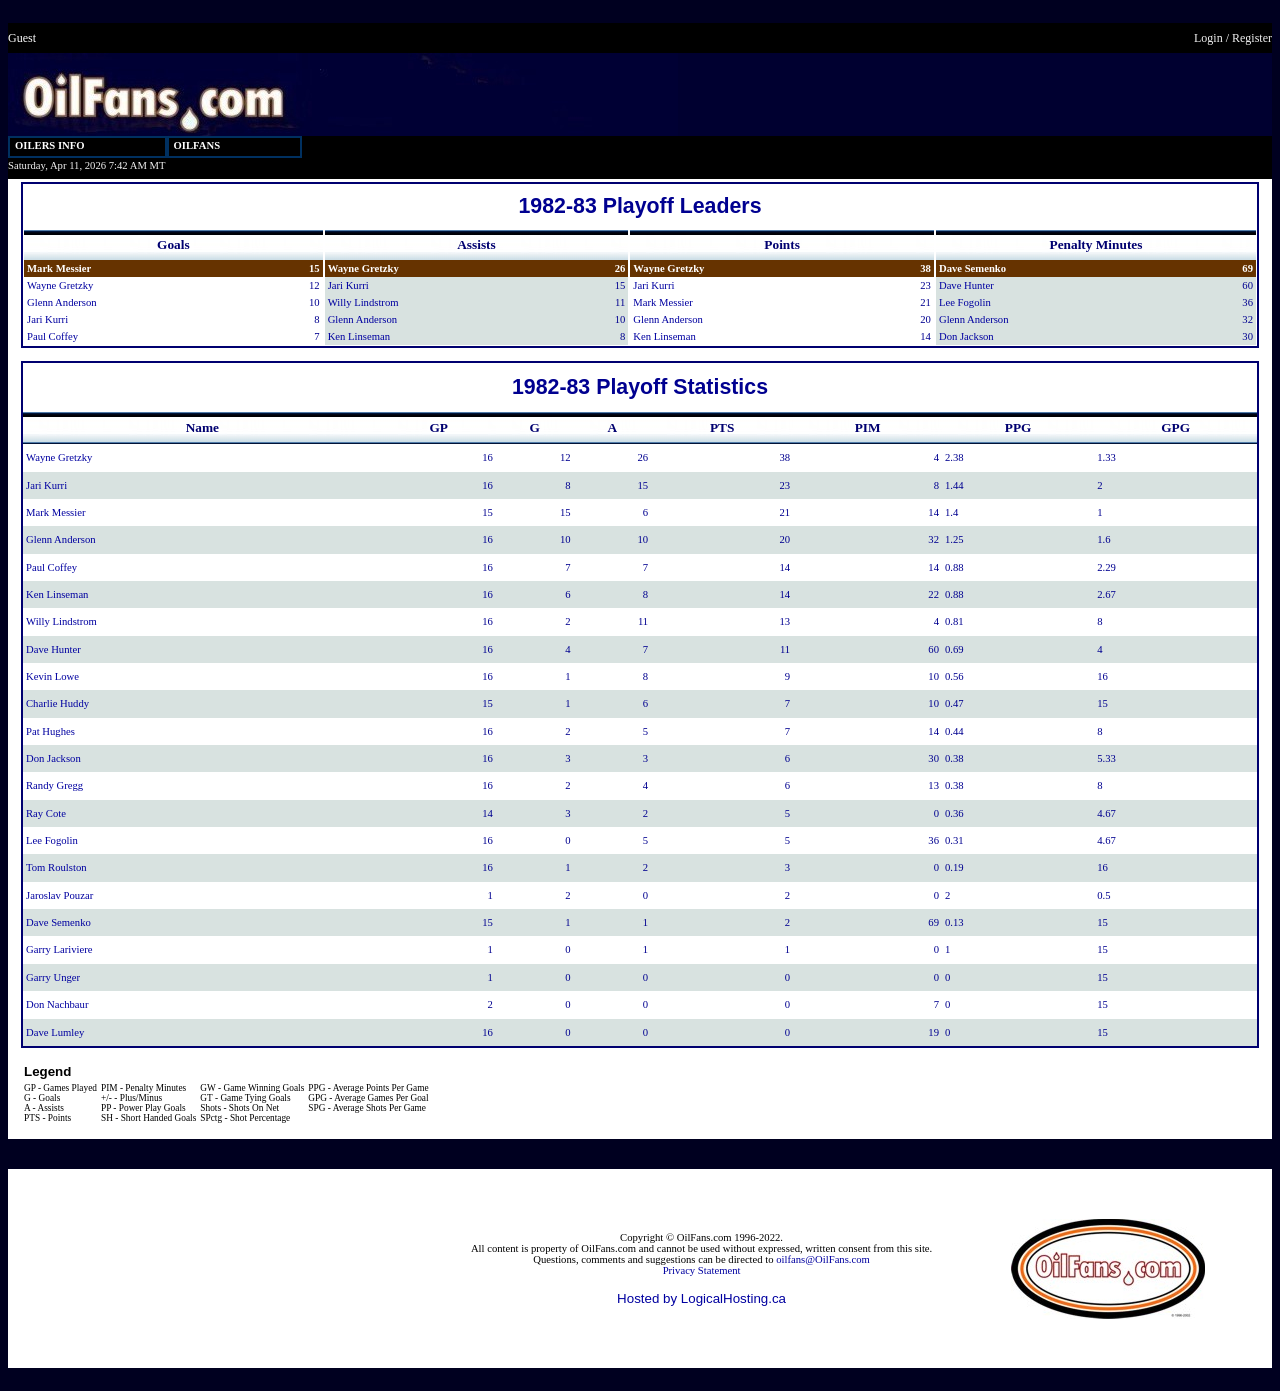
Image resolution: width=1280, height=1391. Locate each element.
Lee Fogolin (965, 302)
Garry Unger (53, 977)
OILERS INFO (50, 145)
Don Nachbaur (57, 1004)
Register (1252, 38)
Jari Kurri (47, 319)
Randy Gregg (54, 785)
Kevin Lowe (52, 676)
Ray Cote (46, 813)
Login (1208, 38)
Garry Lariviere (59, 949)
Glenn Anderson (62, 302)
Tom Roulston (56, 867)
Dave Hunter (966, 285)
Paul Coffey (52, 336)
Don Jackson (966, 336)
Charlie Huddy (57, 703)
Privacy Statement (702, 1270)
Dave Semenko (972, 268)
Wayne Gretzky (60, 285)
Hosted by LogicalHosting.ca (701, 1298)
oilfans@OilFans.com (823, 1259)
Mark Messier (59, 268)
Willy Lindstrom (363, 302)
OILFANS (197, 145)
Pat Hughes (50, 731)
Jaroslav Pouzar (59, 895)
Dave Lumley (55, 1032)
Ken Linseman (359, 336)
